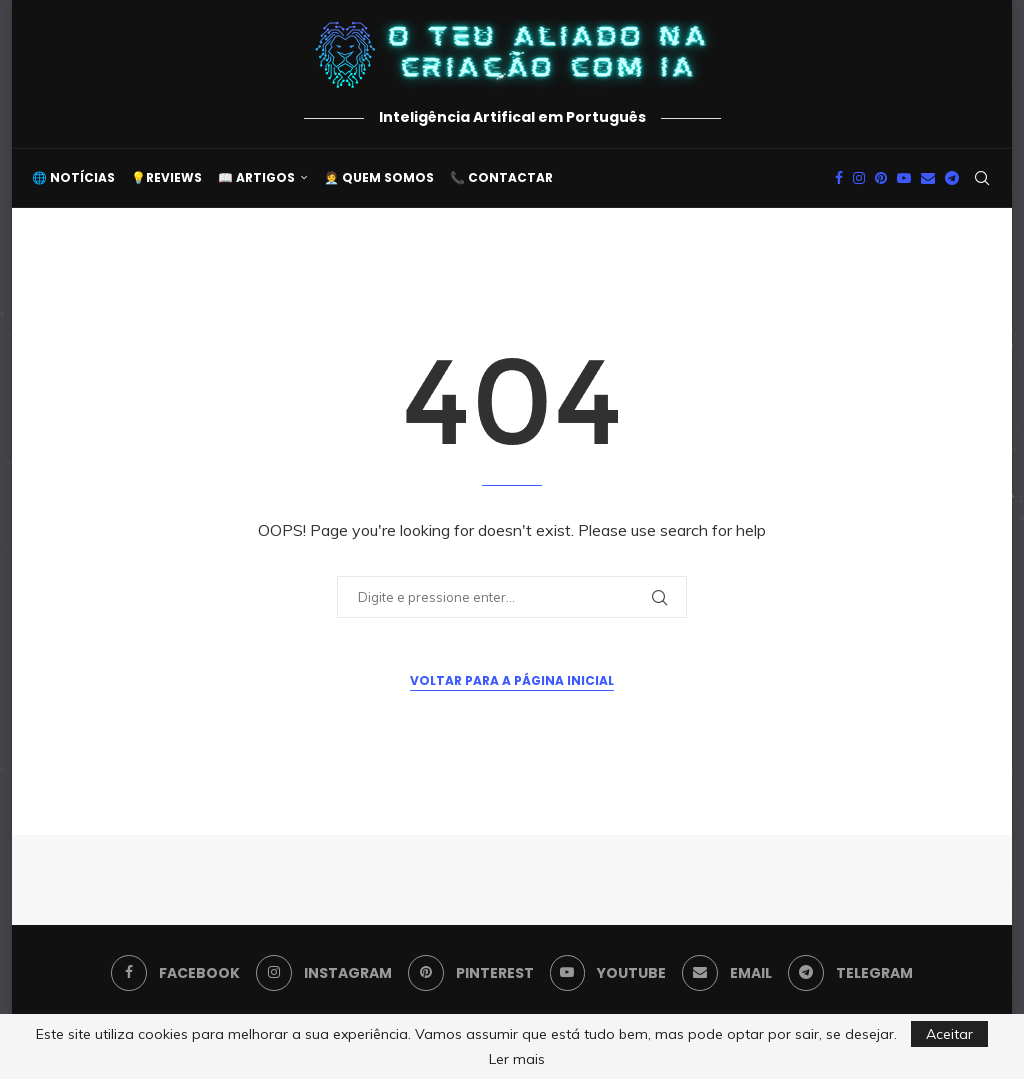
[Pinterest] (881, 178)
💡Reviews (166, 177)
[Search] (982, 178)
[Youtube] (904, 178)
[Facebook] (839, 178)
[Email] (928, 178)
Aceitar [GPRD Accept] (949, 1034)
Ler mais (517, 1059)
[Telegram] (952, 178)
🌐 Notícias (73, 177)
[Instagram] (859, 178)
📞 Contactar (501, 177)
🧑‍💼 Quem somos (379, 177)
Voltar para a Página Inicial (512, 680)
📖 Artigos (256, 177)
